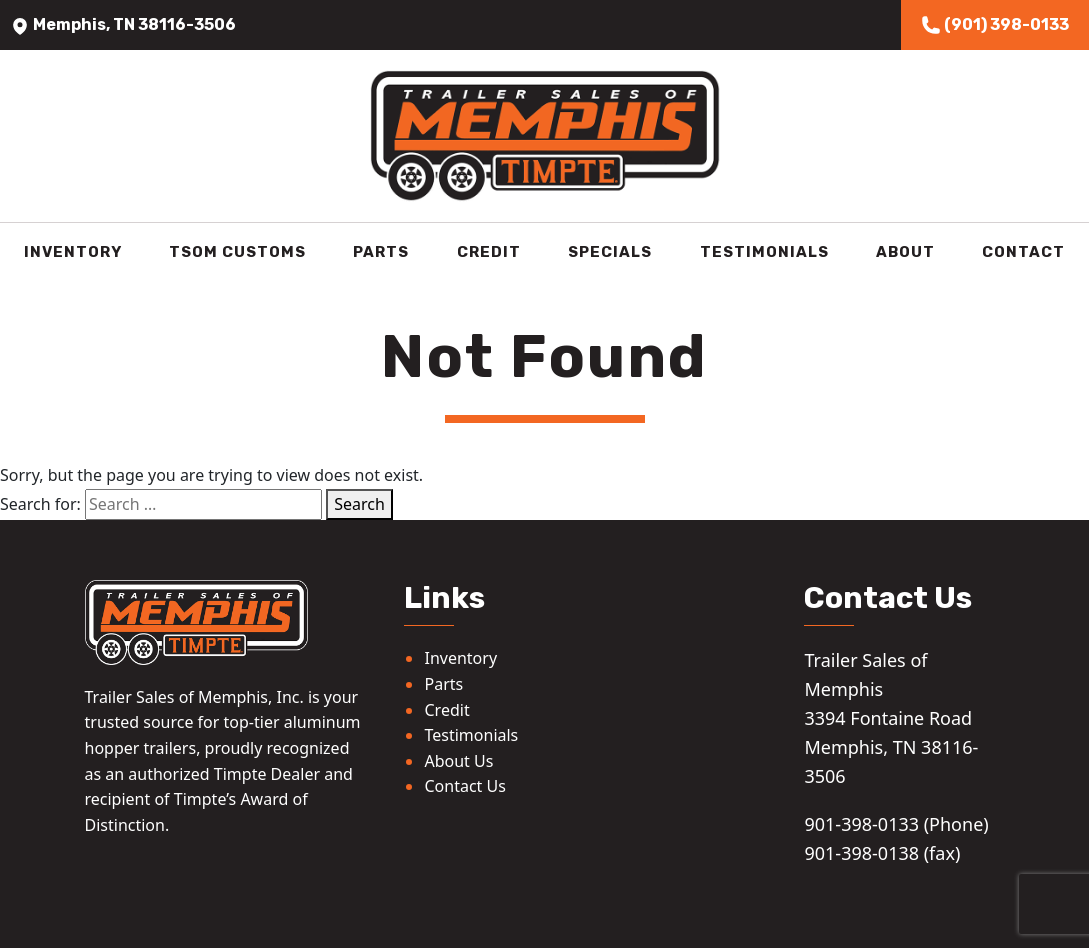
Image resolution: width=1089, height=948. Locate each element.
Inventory (73, 252)
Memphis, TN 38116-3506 (123, 24)
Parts (381, 252)
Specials (610, 252)
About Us (458, 761)
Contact (1023, 252)
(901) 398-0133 (995, 25)
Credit (489, 252)
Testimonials (764, 252)
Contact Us (464, 786)
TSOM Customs (237, 252)
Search (359, 504)
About (905, 252)
